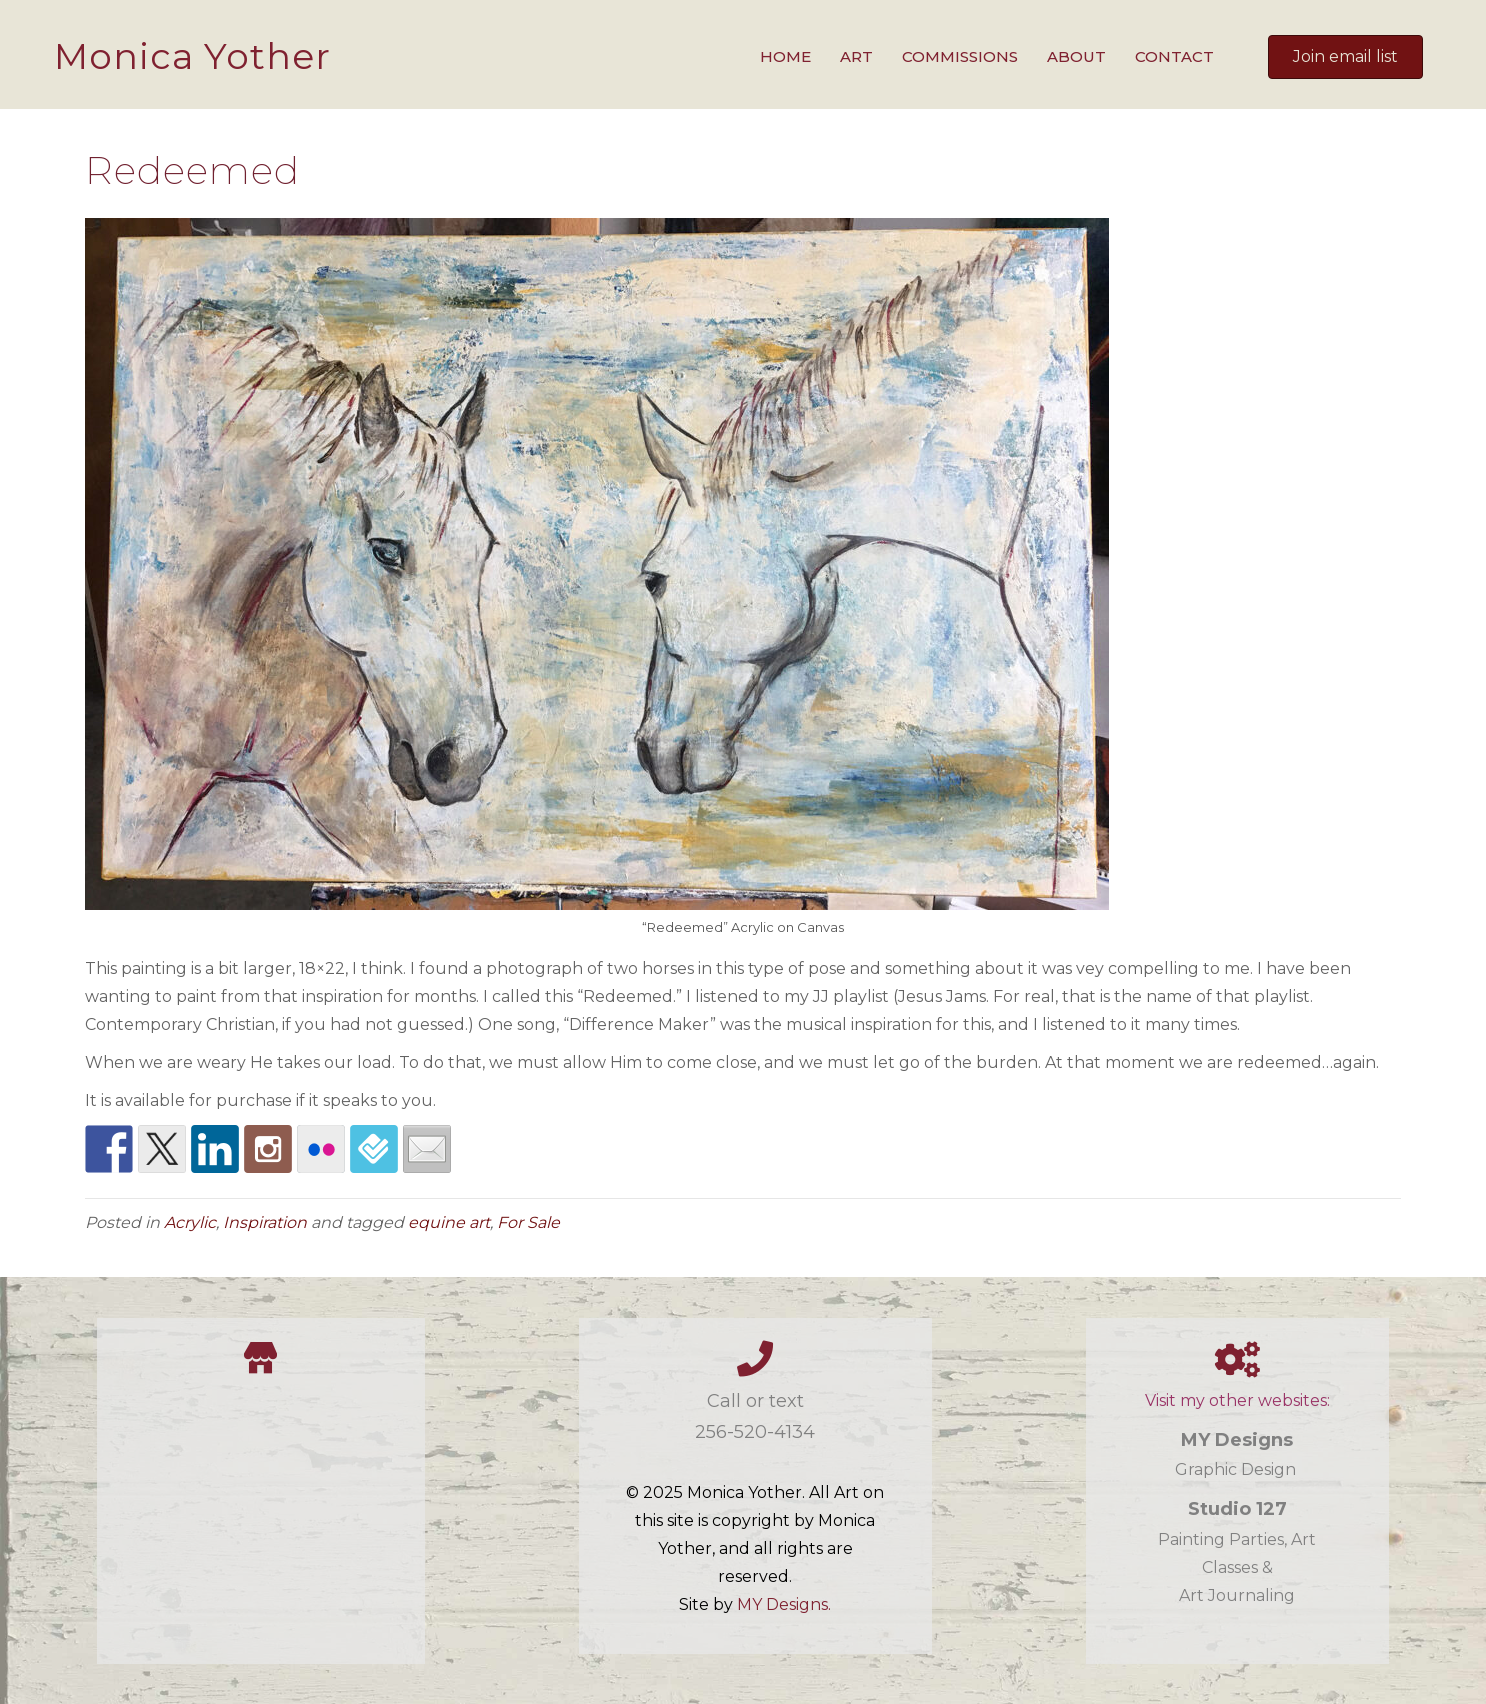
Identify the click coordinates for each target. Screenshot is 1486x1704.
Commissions (960, 56)
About (1076, 56)
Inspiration (265, 1222)
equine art (449, 1222)
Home (785, 56)
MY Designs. (784, 1604)
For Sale (528, 1222)
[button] (1345, 57)
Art (856, 56)
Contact (1174, 56)
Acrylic (190, 1222)
